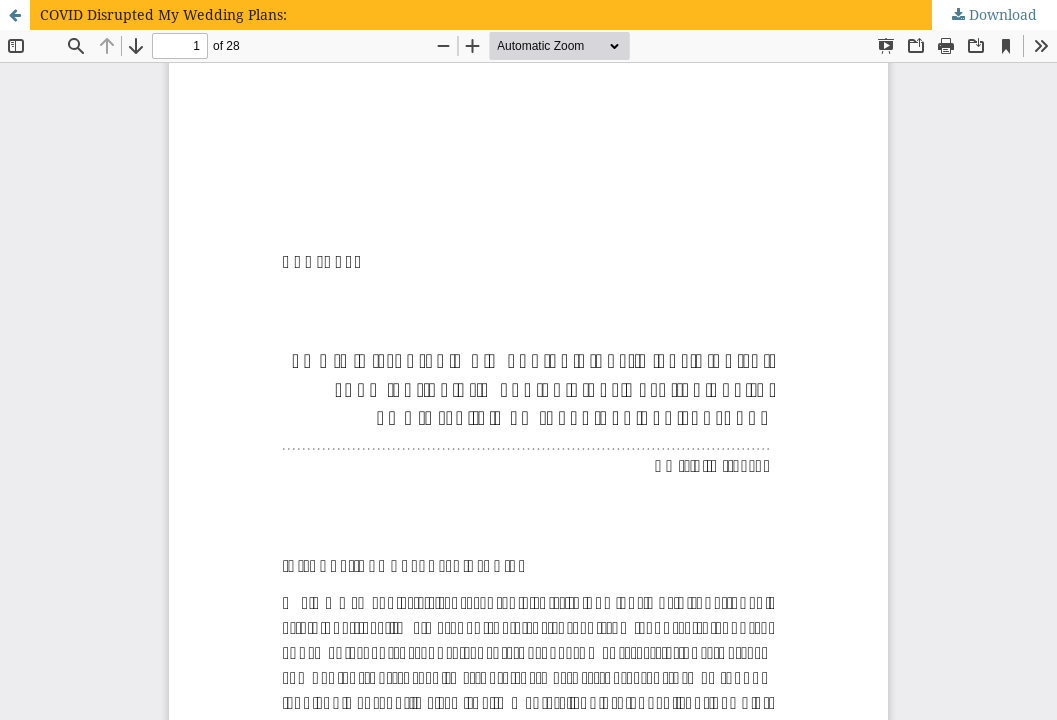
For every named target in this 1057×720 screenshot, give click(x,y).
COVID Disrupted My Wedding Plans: (163, 14)
